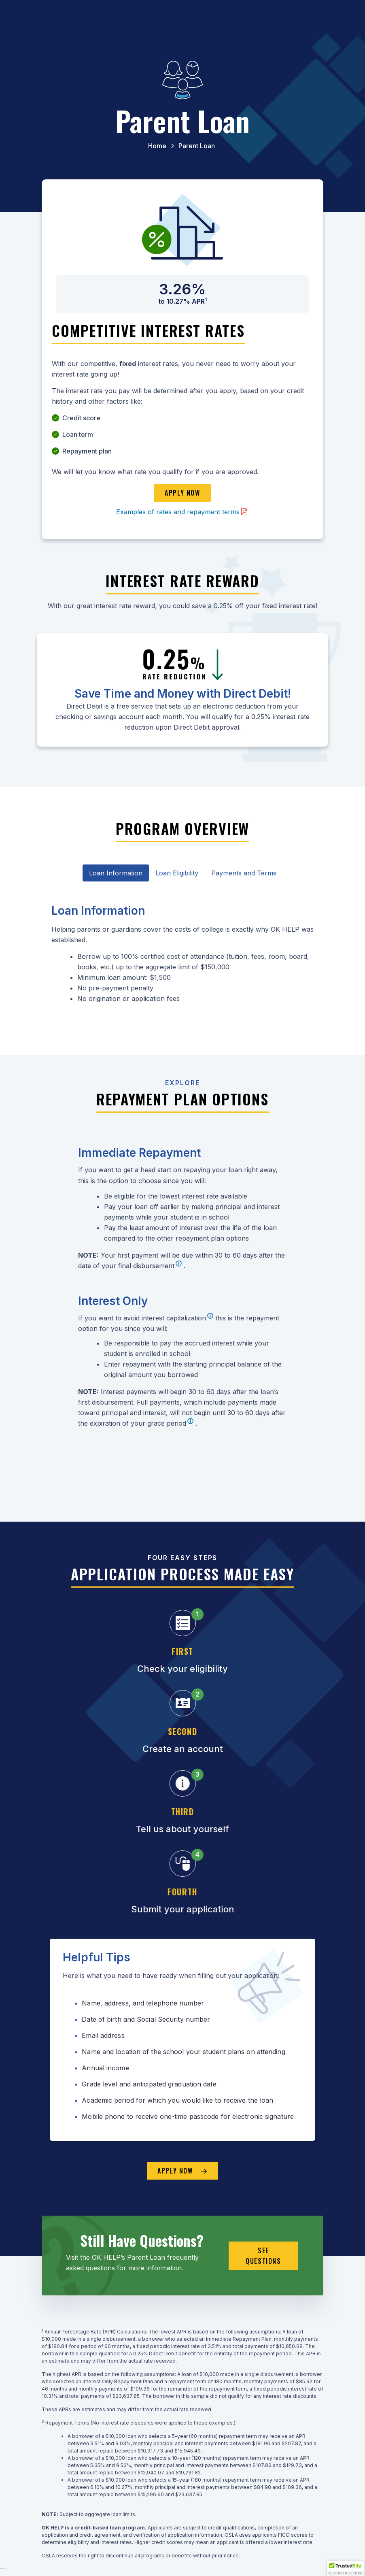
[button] (345, 2568)
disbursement (153, 1266)
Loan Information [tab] (115, 873)
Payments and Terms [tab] (243, 873)
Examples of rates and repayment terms (178, 512)
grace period (166, 1423)
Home (157, 146)
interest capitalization (174, 1318)
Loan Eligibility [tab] (176, 873)
